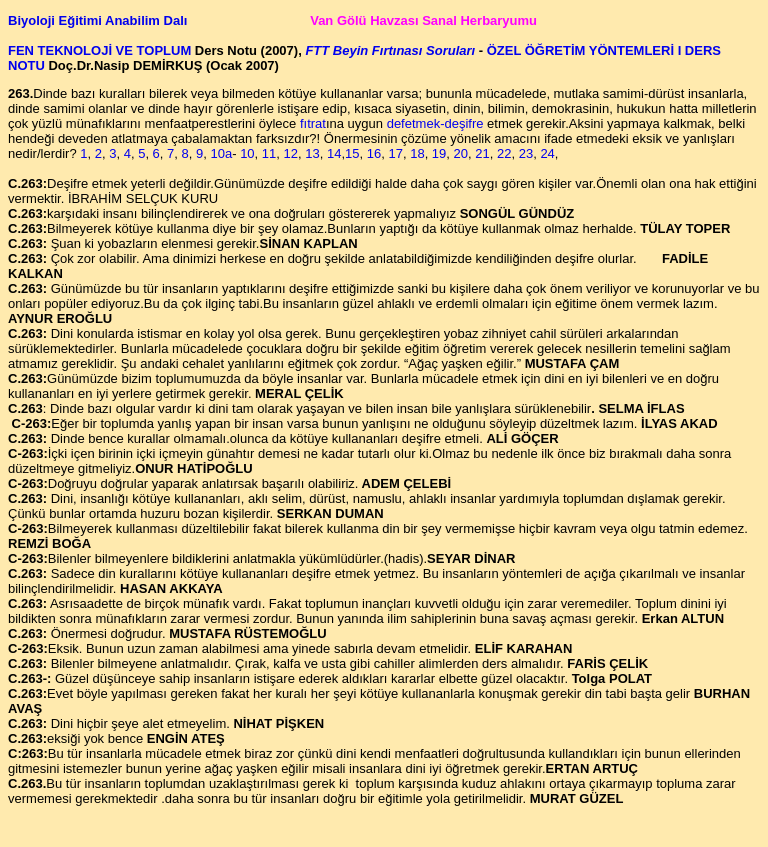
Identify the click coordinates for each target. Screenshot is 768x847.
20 (459, 153)
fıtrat (313, 123)
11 (269, 153)
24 (547, 153)
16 (372, 153)
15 (352, 153)
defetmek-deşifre (435, 123)
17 (394, 153)
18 (416, 153)
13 (312, 153)
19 (437, 153)
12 (291, 153)
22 (504, 153)
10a (221, 153)
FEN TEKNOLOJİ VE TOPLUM (101, 50)
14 (334, 153)
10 (247, 153)
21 (482, 153)
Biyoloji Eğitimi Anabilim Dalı (99, 20)
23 (526, 153)
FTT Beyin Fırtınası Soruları (390, 50)
